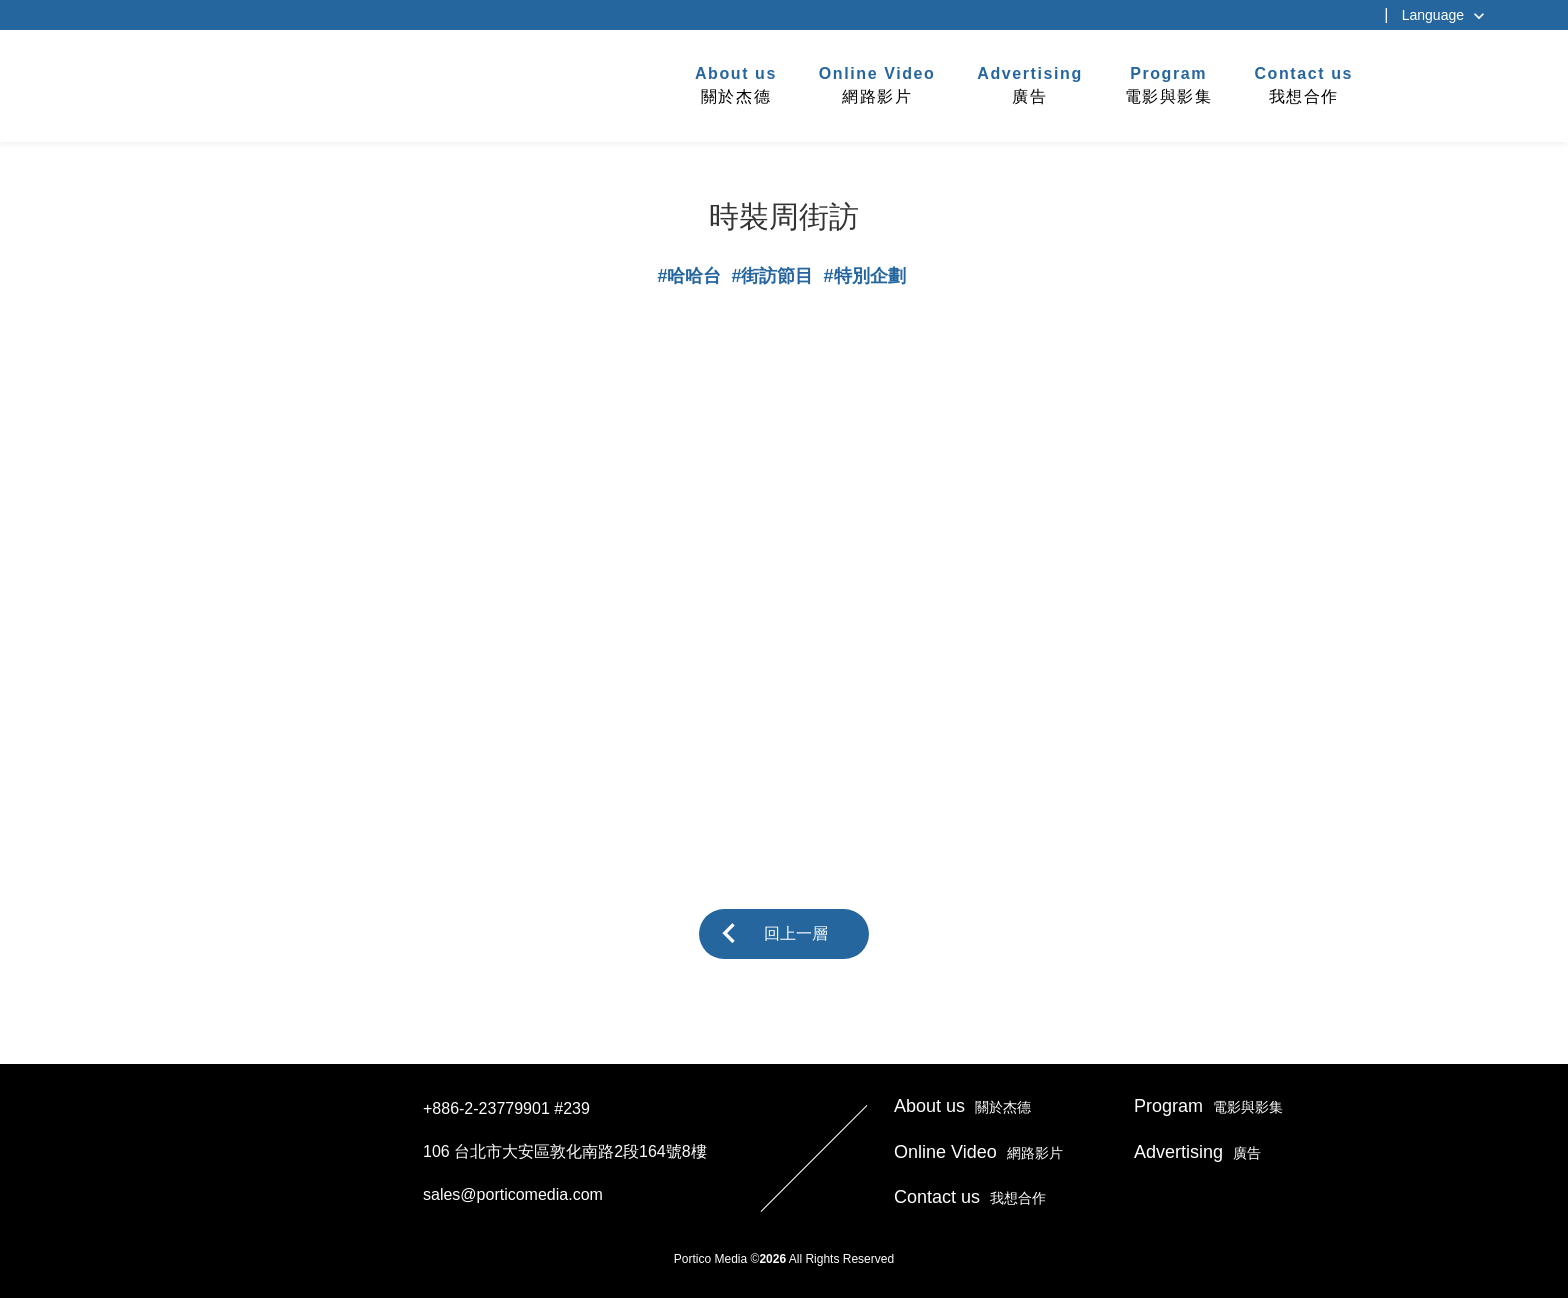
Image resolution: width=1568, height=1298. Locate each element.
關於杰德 (736, 84)
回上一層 (796, 933)
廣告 (1030, 84)
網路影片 (877, 84)
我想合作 (1303, 84)
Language (1433, 15)
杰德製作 (265, 83)
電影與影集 (1169, 84)
